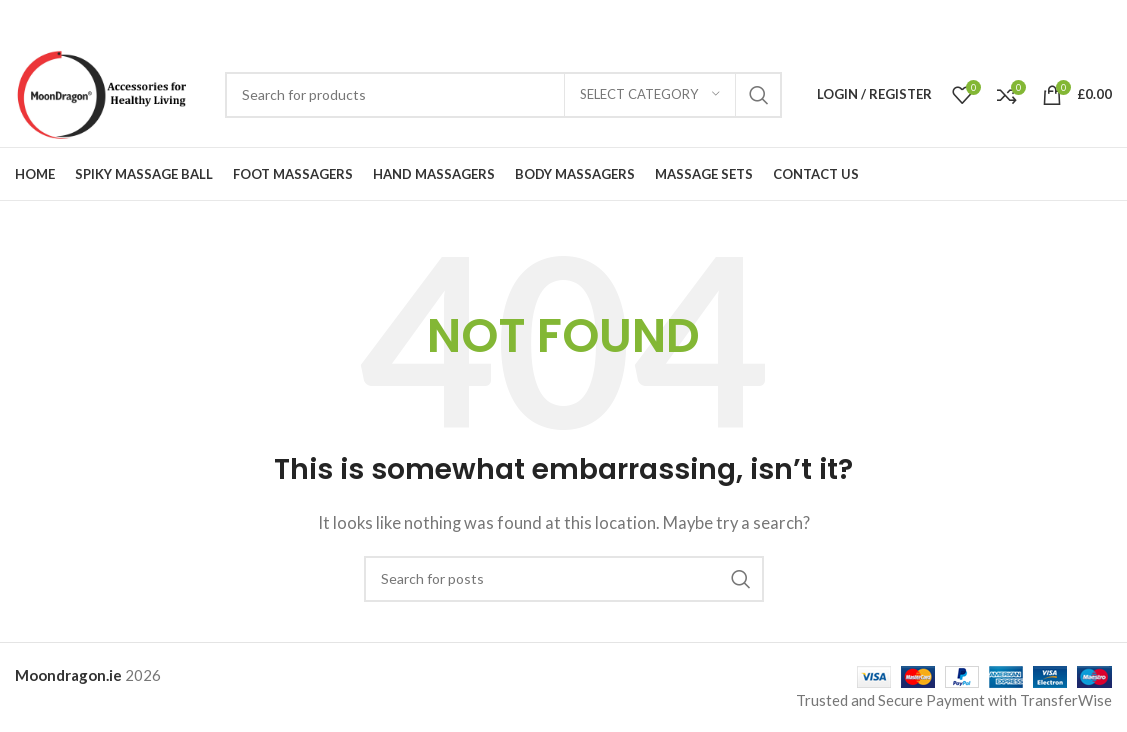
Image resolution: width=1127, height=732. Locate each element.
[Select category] (650, 95)
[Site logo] (110, 92)
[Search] (503, 95)
